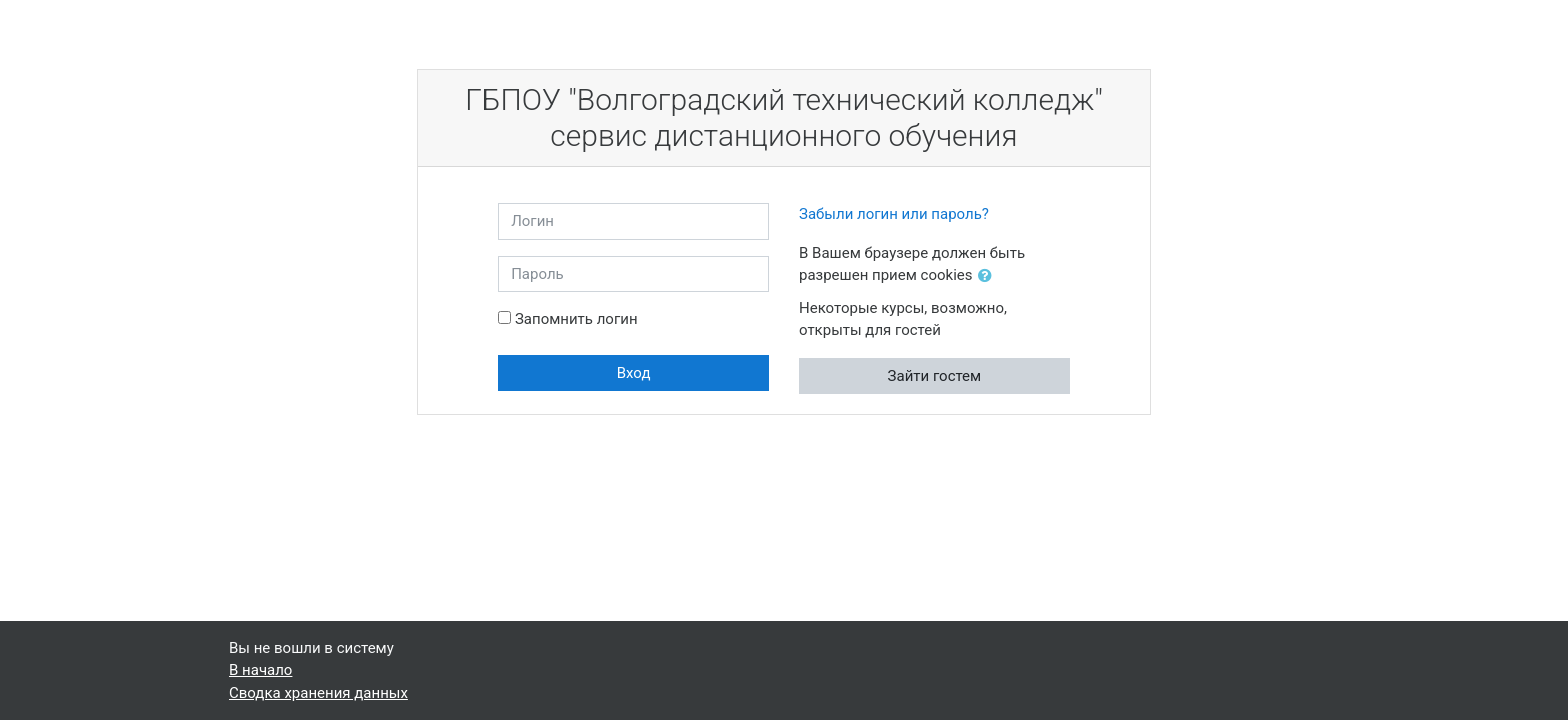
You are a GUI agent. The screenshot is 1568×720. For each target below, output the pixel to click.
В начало (260, 670)
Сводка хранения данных (318, 693)
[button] (989, 276)
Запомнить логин (576, 319)
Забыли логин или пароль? (894, 214)
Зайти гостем (935, 376)
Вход (634, 373)
